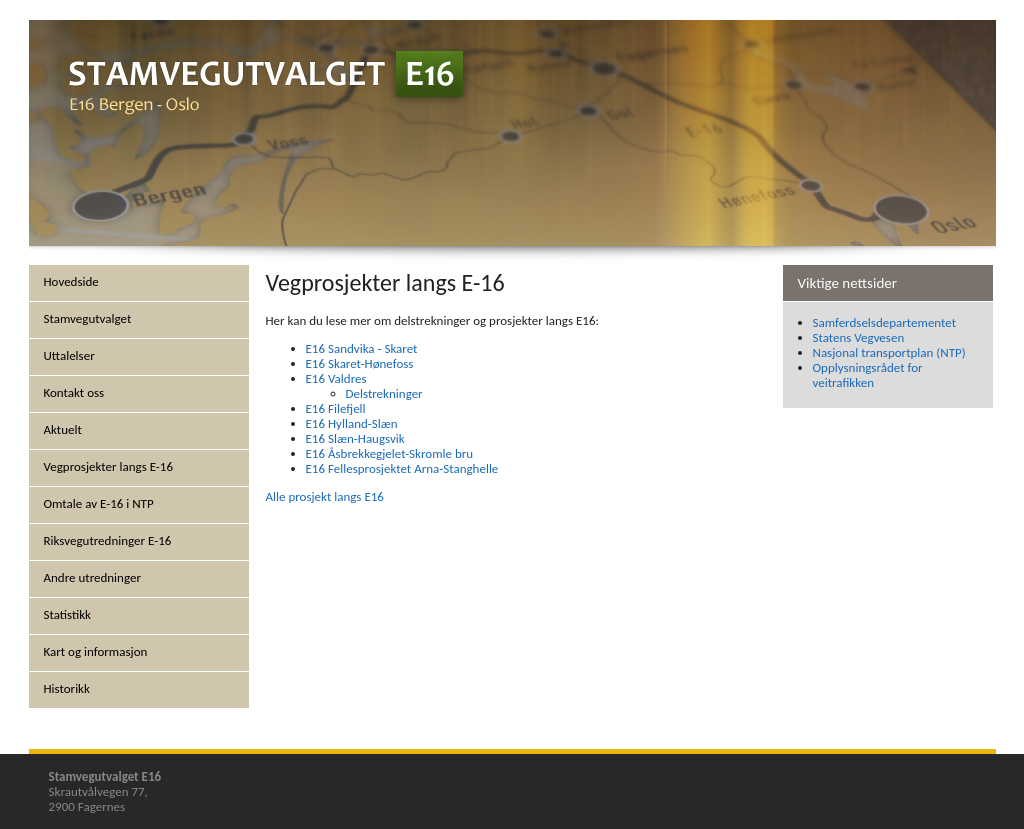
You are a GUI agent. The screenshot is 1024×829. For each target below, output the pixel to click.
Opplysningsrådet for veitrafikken (868, 375)
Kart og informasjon (96, 651)
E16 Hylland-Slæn (352, 423)
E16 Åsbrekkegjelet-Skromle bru (390, 453)
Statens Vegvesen (859, 337)
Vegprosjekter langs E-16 (109, 466)
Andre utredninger (92, 577)
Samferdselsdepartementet (885, 322)
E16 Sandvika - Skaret (362, 348)
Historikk (67, 688)
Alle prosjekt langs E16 (325, 496)
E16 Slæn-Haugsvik (355, 438)
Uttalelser (69, 355)
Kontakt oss (74, 392)
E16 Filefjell (336, 408)
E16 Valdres (336, 378)
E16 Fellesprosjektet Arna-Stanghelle (402, 468)
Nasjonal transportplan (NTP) (889, 352)
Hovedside (71, 281)
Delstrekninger (384, 393)
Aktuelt (63, 429)
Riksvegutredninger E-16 (108, 540)
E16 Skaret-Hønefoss (360, 363)
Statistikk (68, 614)
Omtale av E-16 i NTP (99, 503)
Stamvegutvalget (88, 318)
